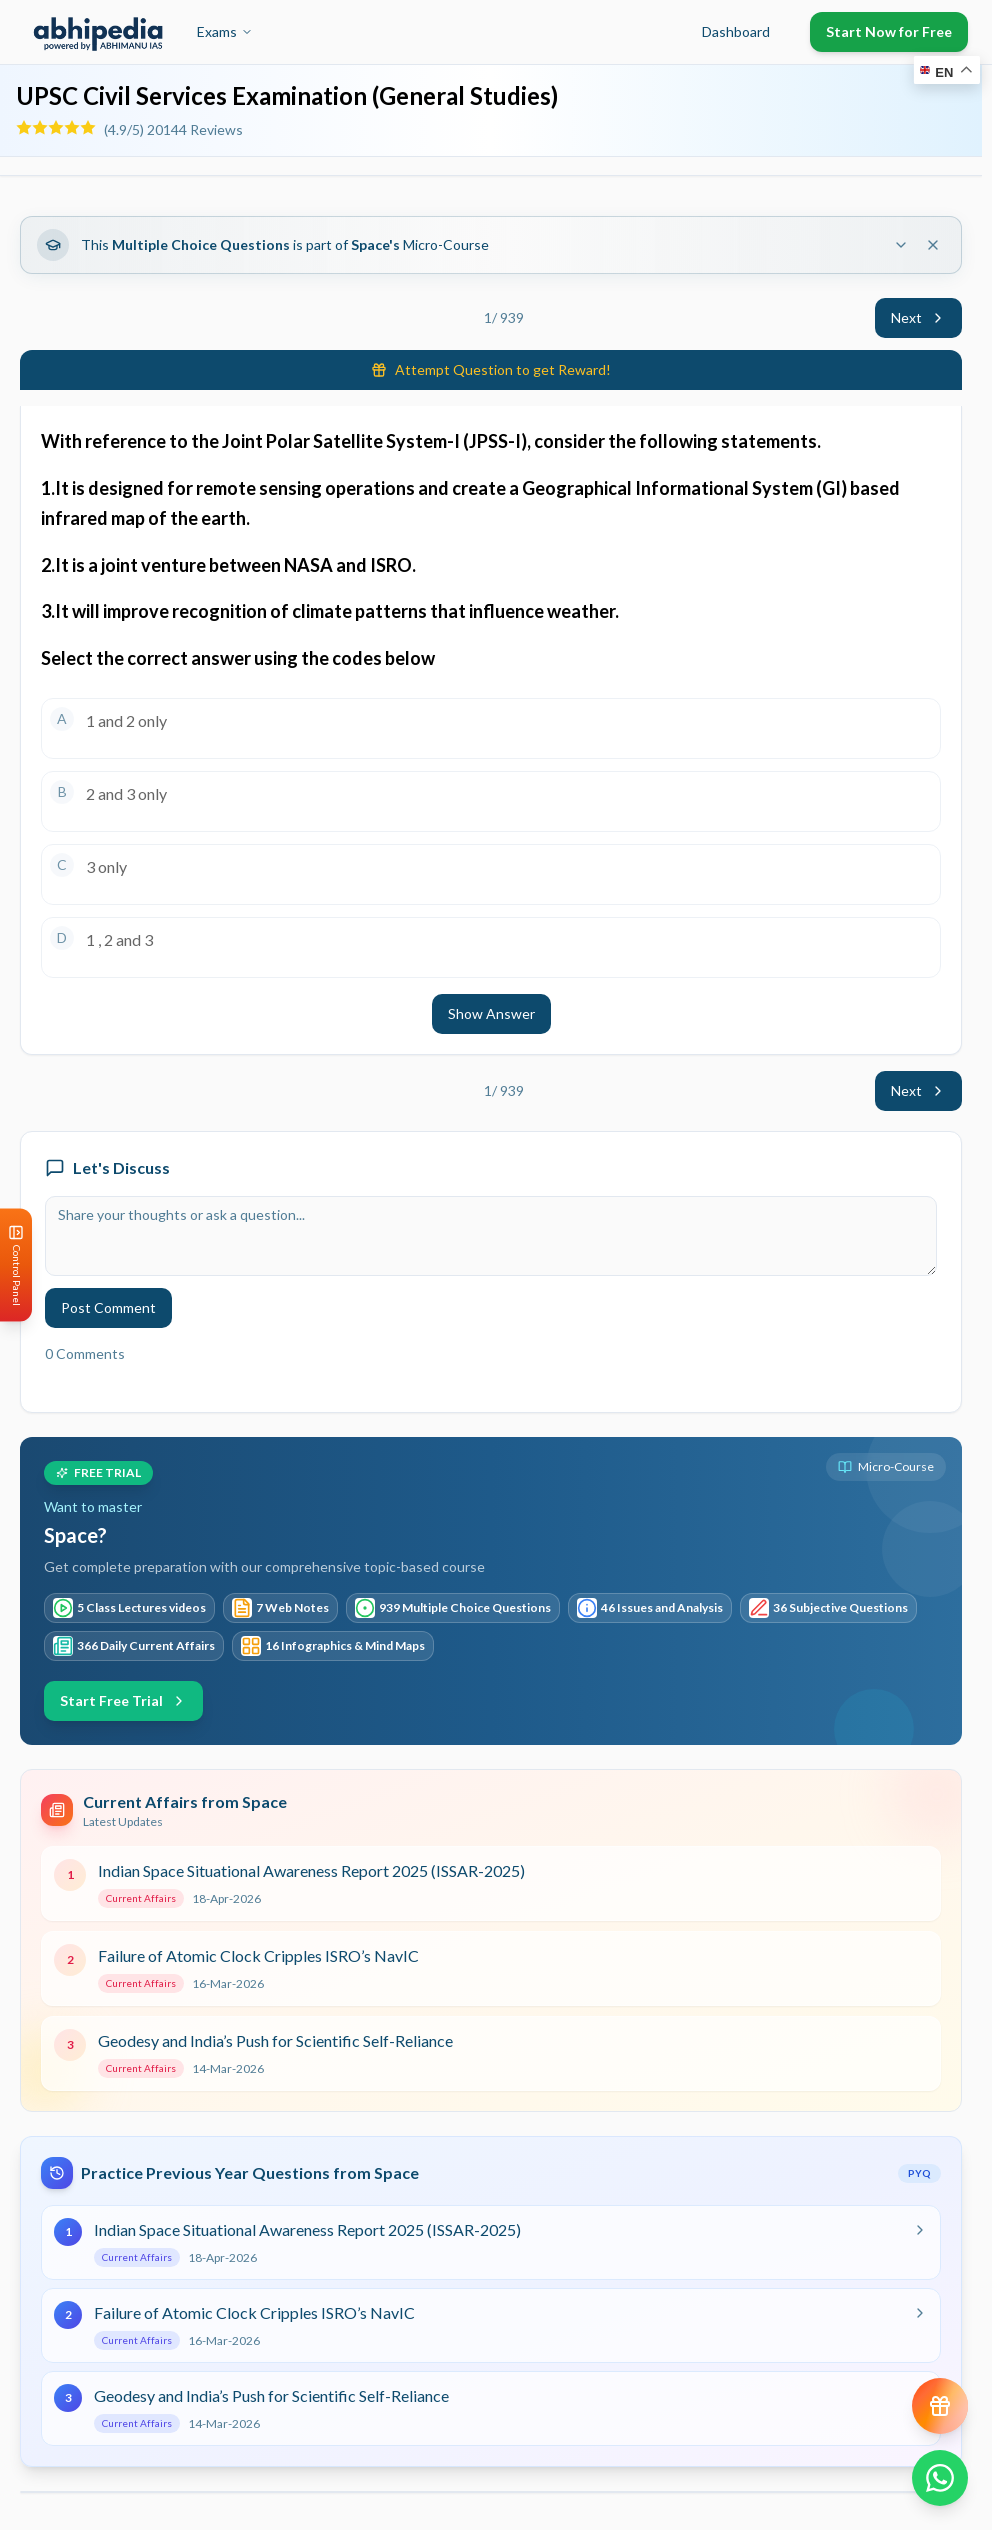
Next (918, 317)
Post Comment (108, 1307)
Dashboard (736, 31)
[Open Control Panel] (16, 1265)
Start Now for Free (889, 31)
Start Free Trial (123, 1700)
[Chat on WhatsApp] (940, 2478)
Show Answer (491, 1013)
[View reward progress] (940, 2406)
